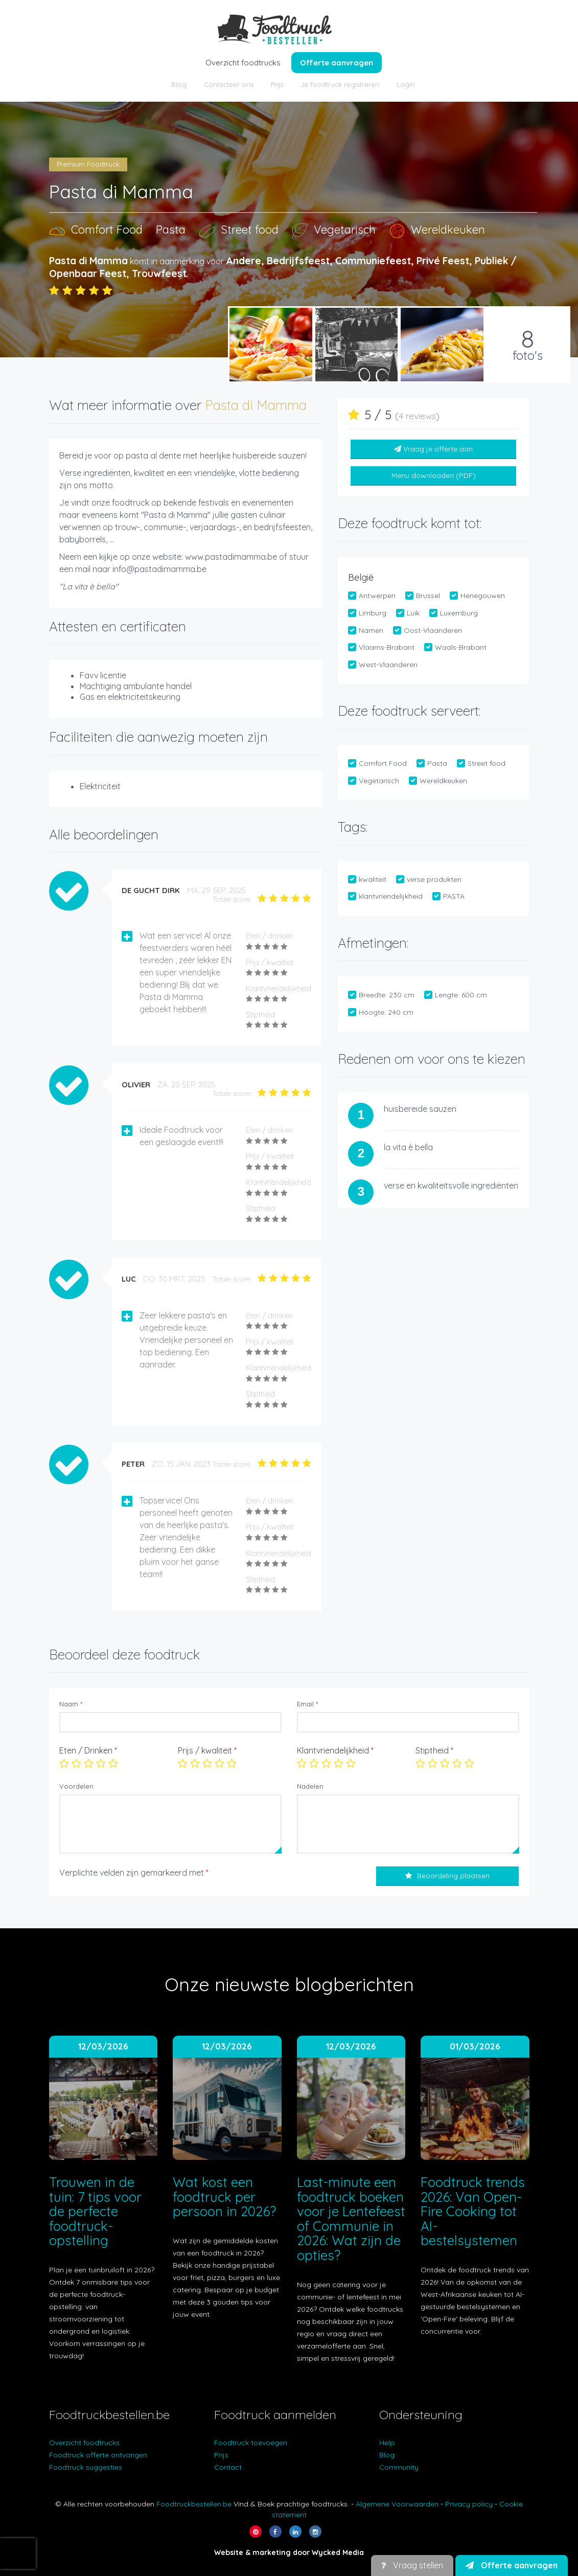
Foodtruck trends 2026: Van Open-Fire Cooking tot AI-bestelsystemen (473, 2211)
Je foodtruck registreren (339, 84)
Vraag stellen (412, 2565)
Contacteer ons (228, 84)
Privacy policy (469, 2504)
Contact (228, 2467)
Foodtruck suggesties (85, 2467)
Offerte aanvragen (336, 62)
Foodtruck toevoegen (250, 2442)
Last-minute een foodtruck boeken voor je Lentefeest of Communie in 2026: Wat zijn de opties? (351, 2219)
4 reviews (417, 416)
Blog (179, 84)
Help (387, 2442)
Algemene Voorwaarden (397, 2504)
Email (307, 1704)
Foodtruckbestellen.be (194, 2504)
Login (406, 84)
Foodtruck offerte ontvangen (98, 2454)
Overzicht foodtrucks (243, 62)
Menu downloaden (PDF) (433, 475)
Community (399, 2467)
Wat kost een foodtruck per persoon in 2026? (224, 2197)
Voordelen (76, 1786)
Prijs (277, 84)
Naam (70, 1704)
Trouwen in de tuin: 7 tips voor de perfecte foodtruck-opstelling (95, 2211)
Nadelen (310, 1786)
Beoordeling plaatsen (447, 1875)
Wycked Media (338, 2552)
